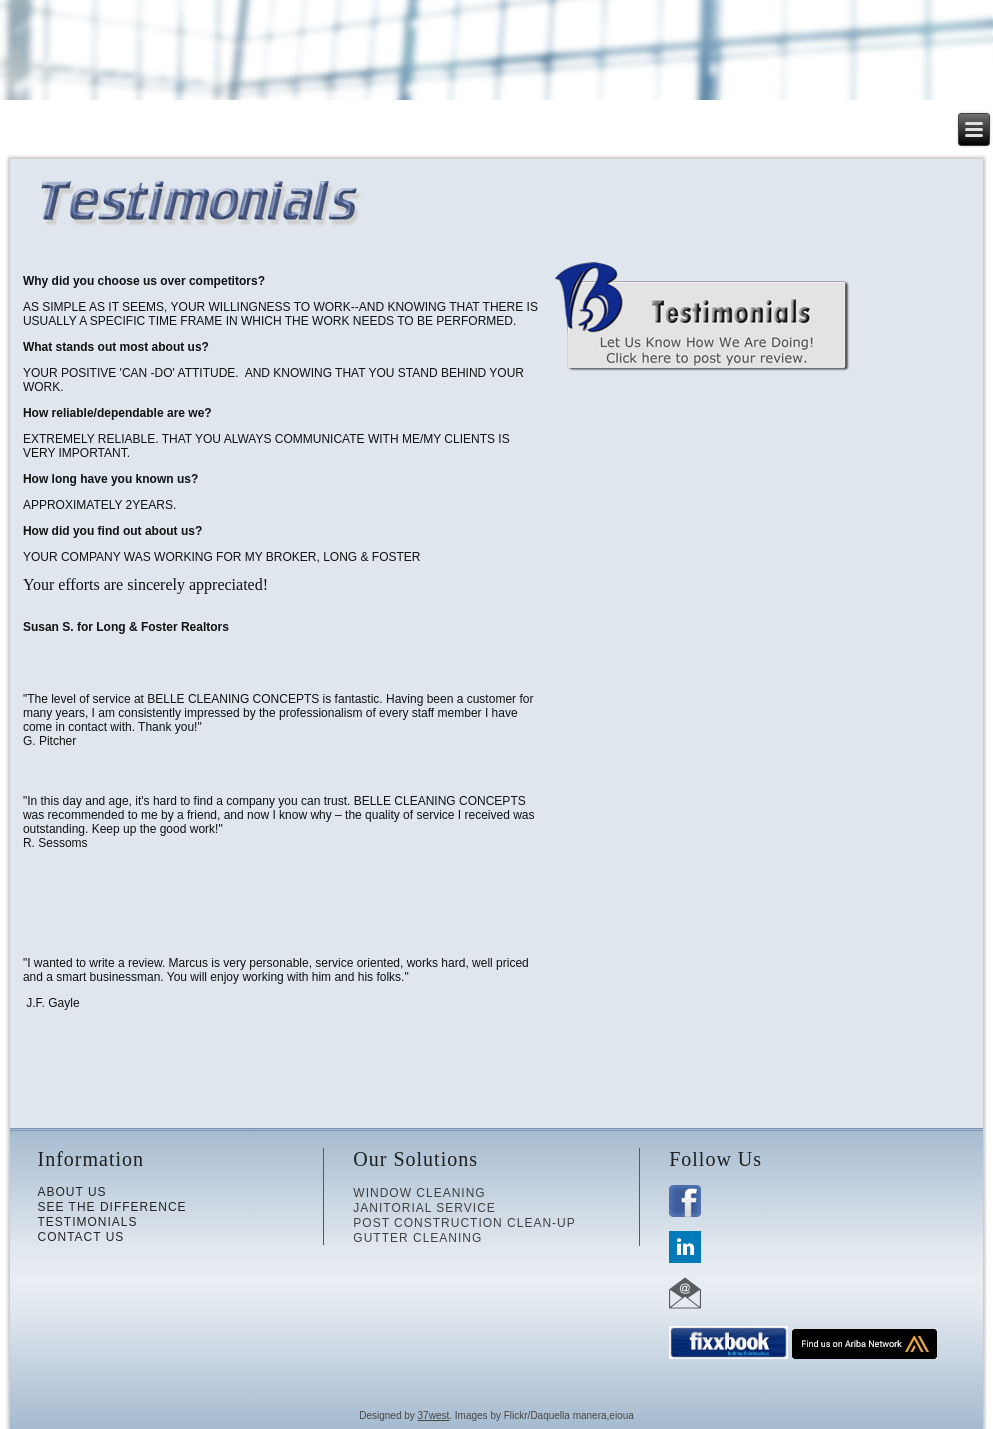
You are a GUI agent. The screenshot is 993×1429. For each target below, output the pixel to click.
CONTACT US (80, 1237)
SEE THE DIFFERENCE (111, 1207)
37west (434, 1415)
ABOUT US (71, 1192)
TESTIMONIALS (87, 1222)
